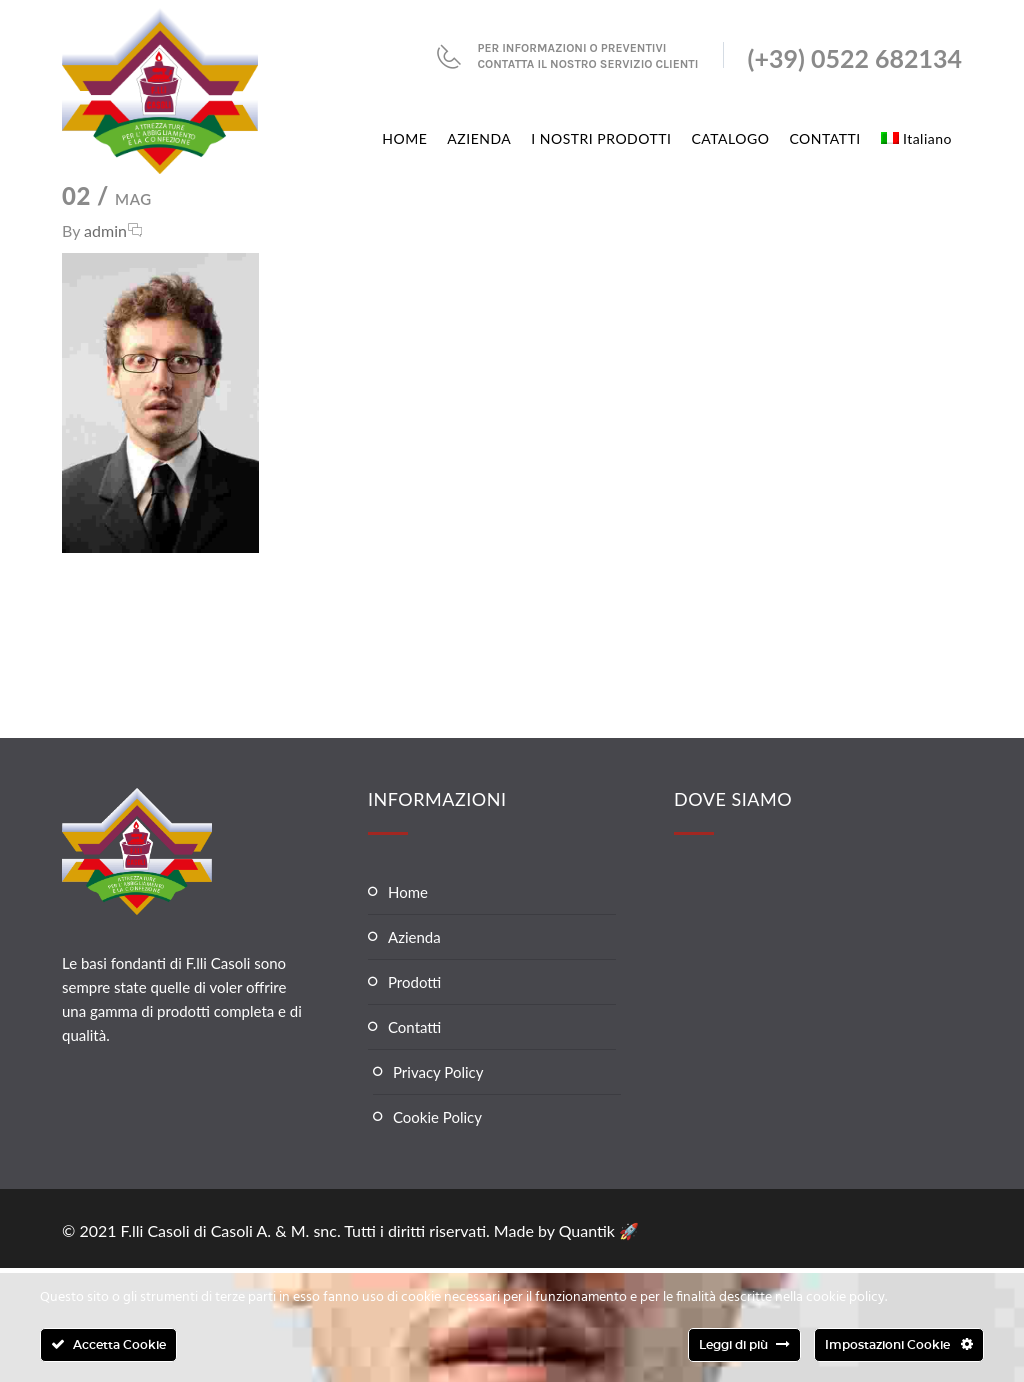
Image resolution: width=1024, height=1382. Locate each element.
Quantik (589, 1230)
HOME (404, 138)
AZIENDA (479, 138)
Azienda (414, 937)
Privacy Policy (438, 1072)
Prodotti (414, 982)
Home (408, 892)
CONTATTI (824, 138)
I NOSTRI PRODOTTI (601, 138)
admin (105, 230)
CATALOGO (730, 138)
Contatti (414, 1027)
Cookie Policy (437, 1117)
